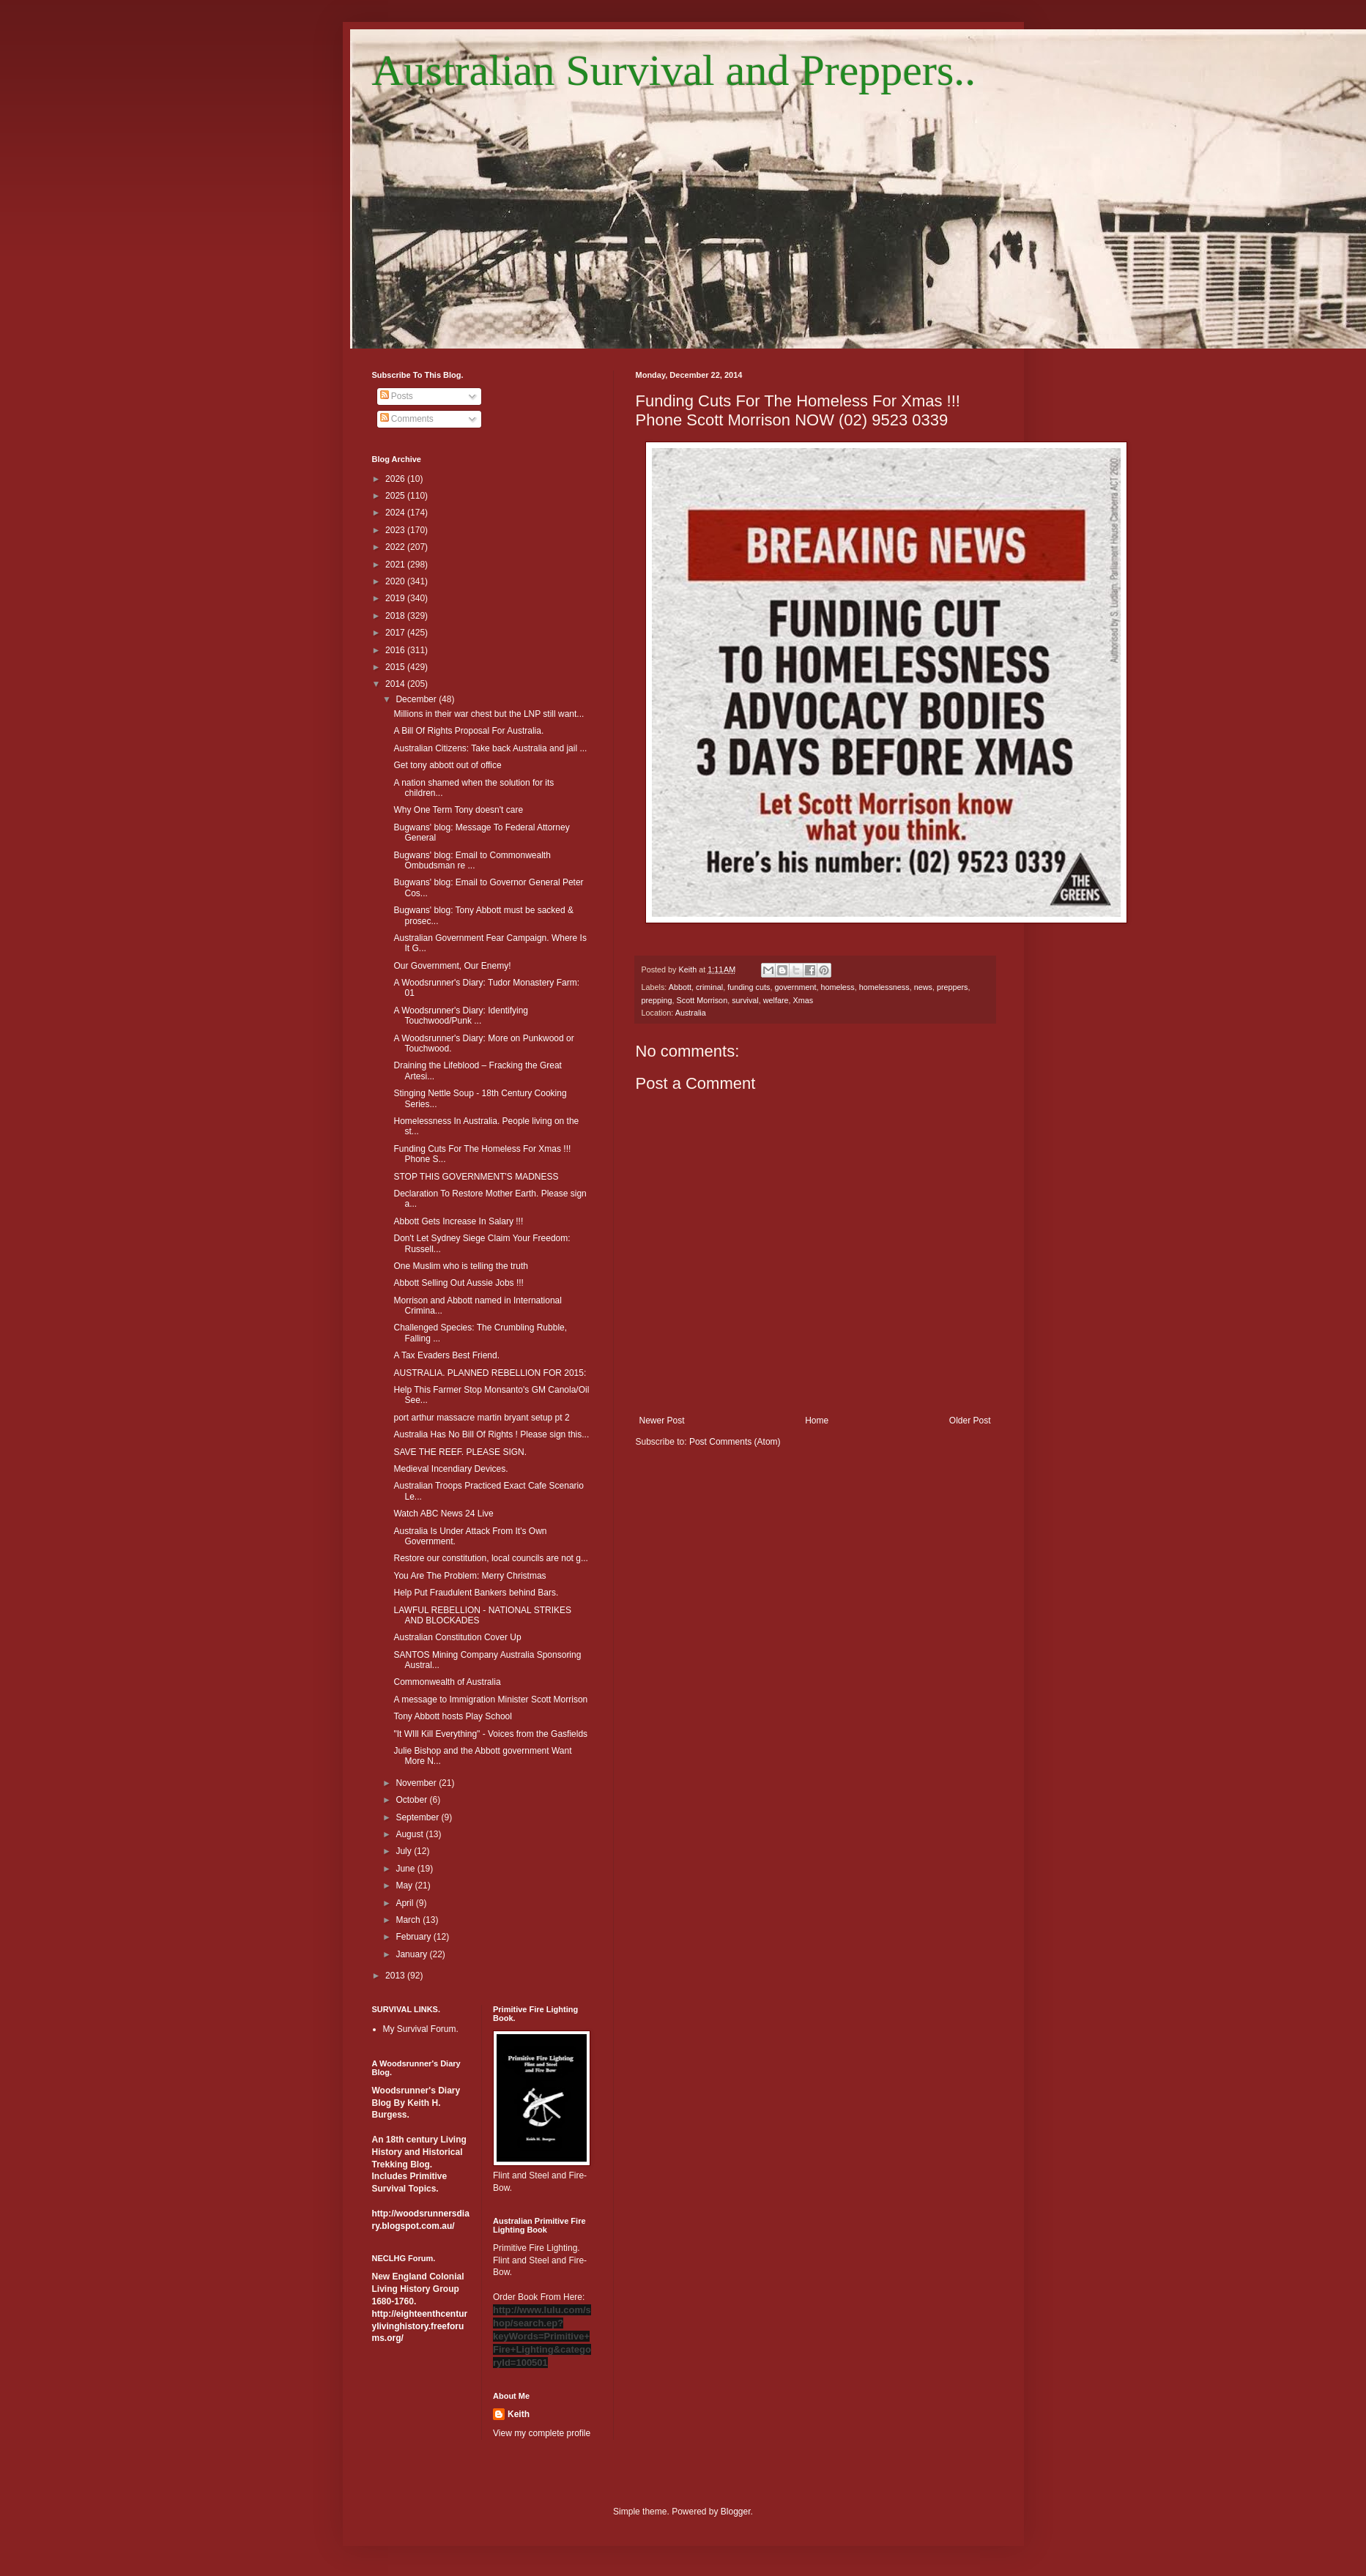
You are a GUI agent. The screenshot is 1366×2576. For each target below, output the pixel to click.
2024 (396, 512)
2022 (396, 547)
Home (816, 1420)
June (406, 1869)
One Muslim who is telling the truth (460, 1266)
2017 (396, 633)
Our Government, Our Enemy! (452, 966)
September (418, 1817)
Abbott (680, 987)
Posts (396, 396)
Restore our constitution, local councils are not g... (490, 1558)
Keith (519, 2414)
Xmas (803, 1000)
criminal (709, 987)
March (409, 1920)
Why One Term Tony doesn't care (458, 810)
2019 (396, 598)
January (412, 1954)
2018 (396, 616)
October (412, 1800)
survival (745, 1000)
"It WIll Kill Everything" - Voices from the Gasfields (490, 1734)
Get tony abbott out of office (447, 765)
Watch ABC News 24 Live (443, 1513)
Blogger (736, 2511)
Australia (690, 1012)
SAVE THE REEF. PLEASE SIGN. (460, 1452)
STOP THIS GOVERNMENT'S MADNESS (475, 1177)
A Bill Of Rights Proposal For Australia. (468, 731)
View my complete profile (541, 2433)
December (417, 699)
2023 (396, 530)
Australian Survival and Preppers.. (674, 70)
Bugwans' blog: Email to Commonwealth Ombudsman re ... (471, 860)
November (417, 1783)
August (411, 1834)
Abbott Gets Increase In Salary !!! (458, 1221)
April (405, 1903)
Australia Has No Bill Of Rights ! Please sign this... (491, 1434)
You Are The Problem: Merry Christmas (469, 1576)
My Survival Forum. (421, 2029)
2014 (396, 684)
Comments (407, 419)
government (795, 987)
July (405, 1851)
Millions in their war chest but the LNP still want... (488, 714)
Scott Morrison (702, 1000)
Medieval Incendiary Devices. (450, 1469)
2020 (396, 581)
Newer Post (662, 1420)
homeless (837, 987)
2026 (396, 479)
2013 (396, 1975)
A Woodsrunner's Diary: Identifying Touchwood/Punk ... (460, 1015)
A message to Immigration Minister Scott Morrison (490, 1699)
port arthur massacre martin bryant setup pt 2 (481, 1417)
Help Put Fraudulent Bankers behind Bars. (475, 1592)
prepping (657, 1000)
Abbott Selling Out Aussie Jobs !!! (458, 1283)
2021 (396, 564)
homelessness (884, 987)
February (414, 1937)
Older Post (970, 1420)
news (923, 987)
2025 (396, 496)
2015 (396, 667)
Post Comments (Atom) (735, 1442)
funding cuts (748, 987)
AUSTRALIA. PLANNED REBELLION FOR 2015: (489, 1373)
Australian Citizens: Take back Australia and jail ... (490, 748)
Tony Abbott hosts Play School (452, 1716)
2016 (396, 650)
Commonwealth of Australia (446, 1682)
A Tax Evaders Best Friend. (446, 1355)
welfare (776, 1000)
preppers (952, 987)
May (405, 1885)
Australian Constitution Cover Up (457, 1637)
